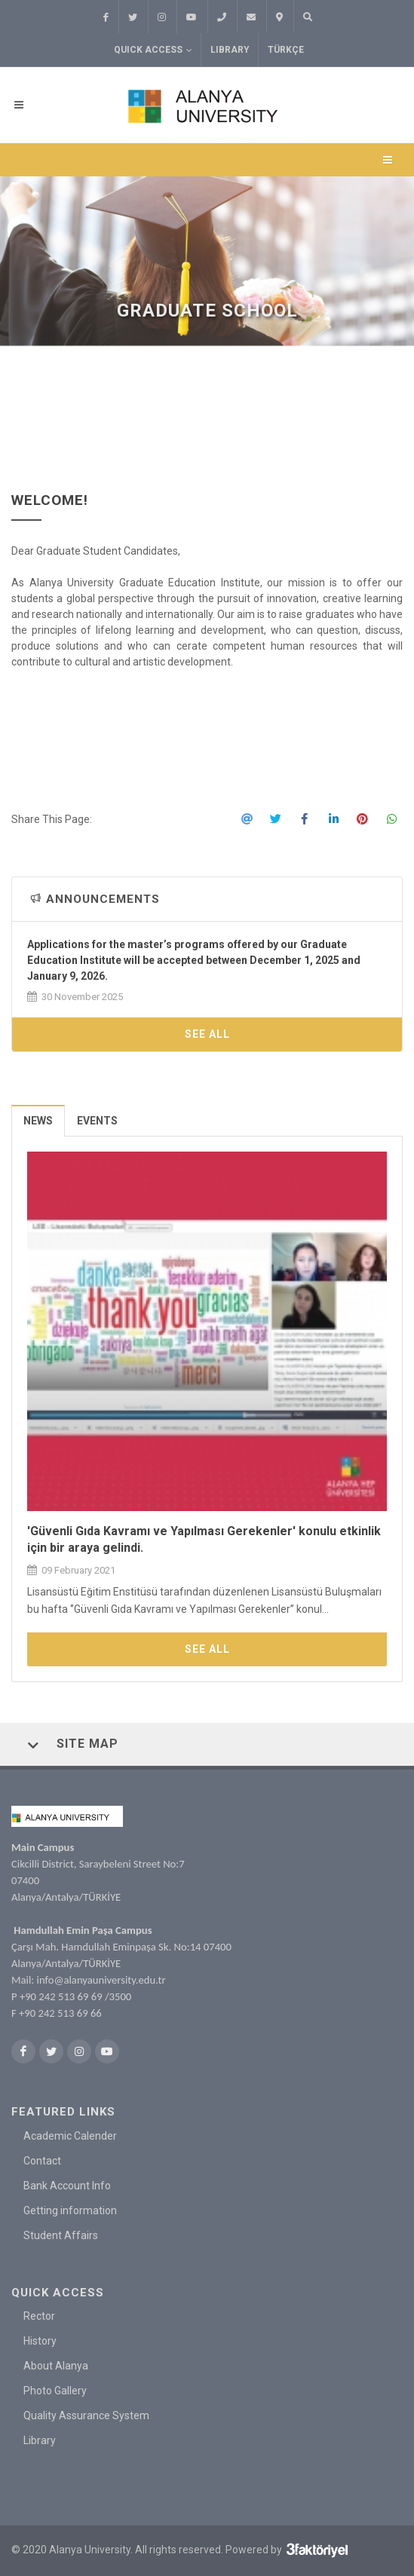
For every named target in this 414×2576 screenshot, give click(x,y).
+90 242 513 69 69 (61, 1996)
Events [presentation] (97, 1121)
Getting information (70, 2210)
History (40, 2341)
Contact (42, 2161)
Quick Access (153, 50)
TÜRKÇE (286, 49)
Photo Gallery (55, 2391)
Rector (39, 2316)
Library (230, 49)
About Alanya (55, 2366)
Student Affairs (60, 2235)
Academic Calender (70, 2136)
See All (207, 1034)
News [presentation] (38, 1121)
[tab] (38, 1120)
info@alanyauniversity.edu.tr (101, 1980)
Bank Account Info (67, 2186)
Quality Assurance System (86, 2415)
